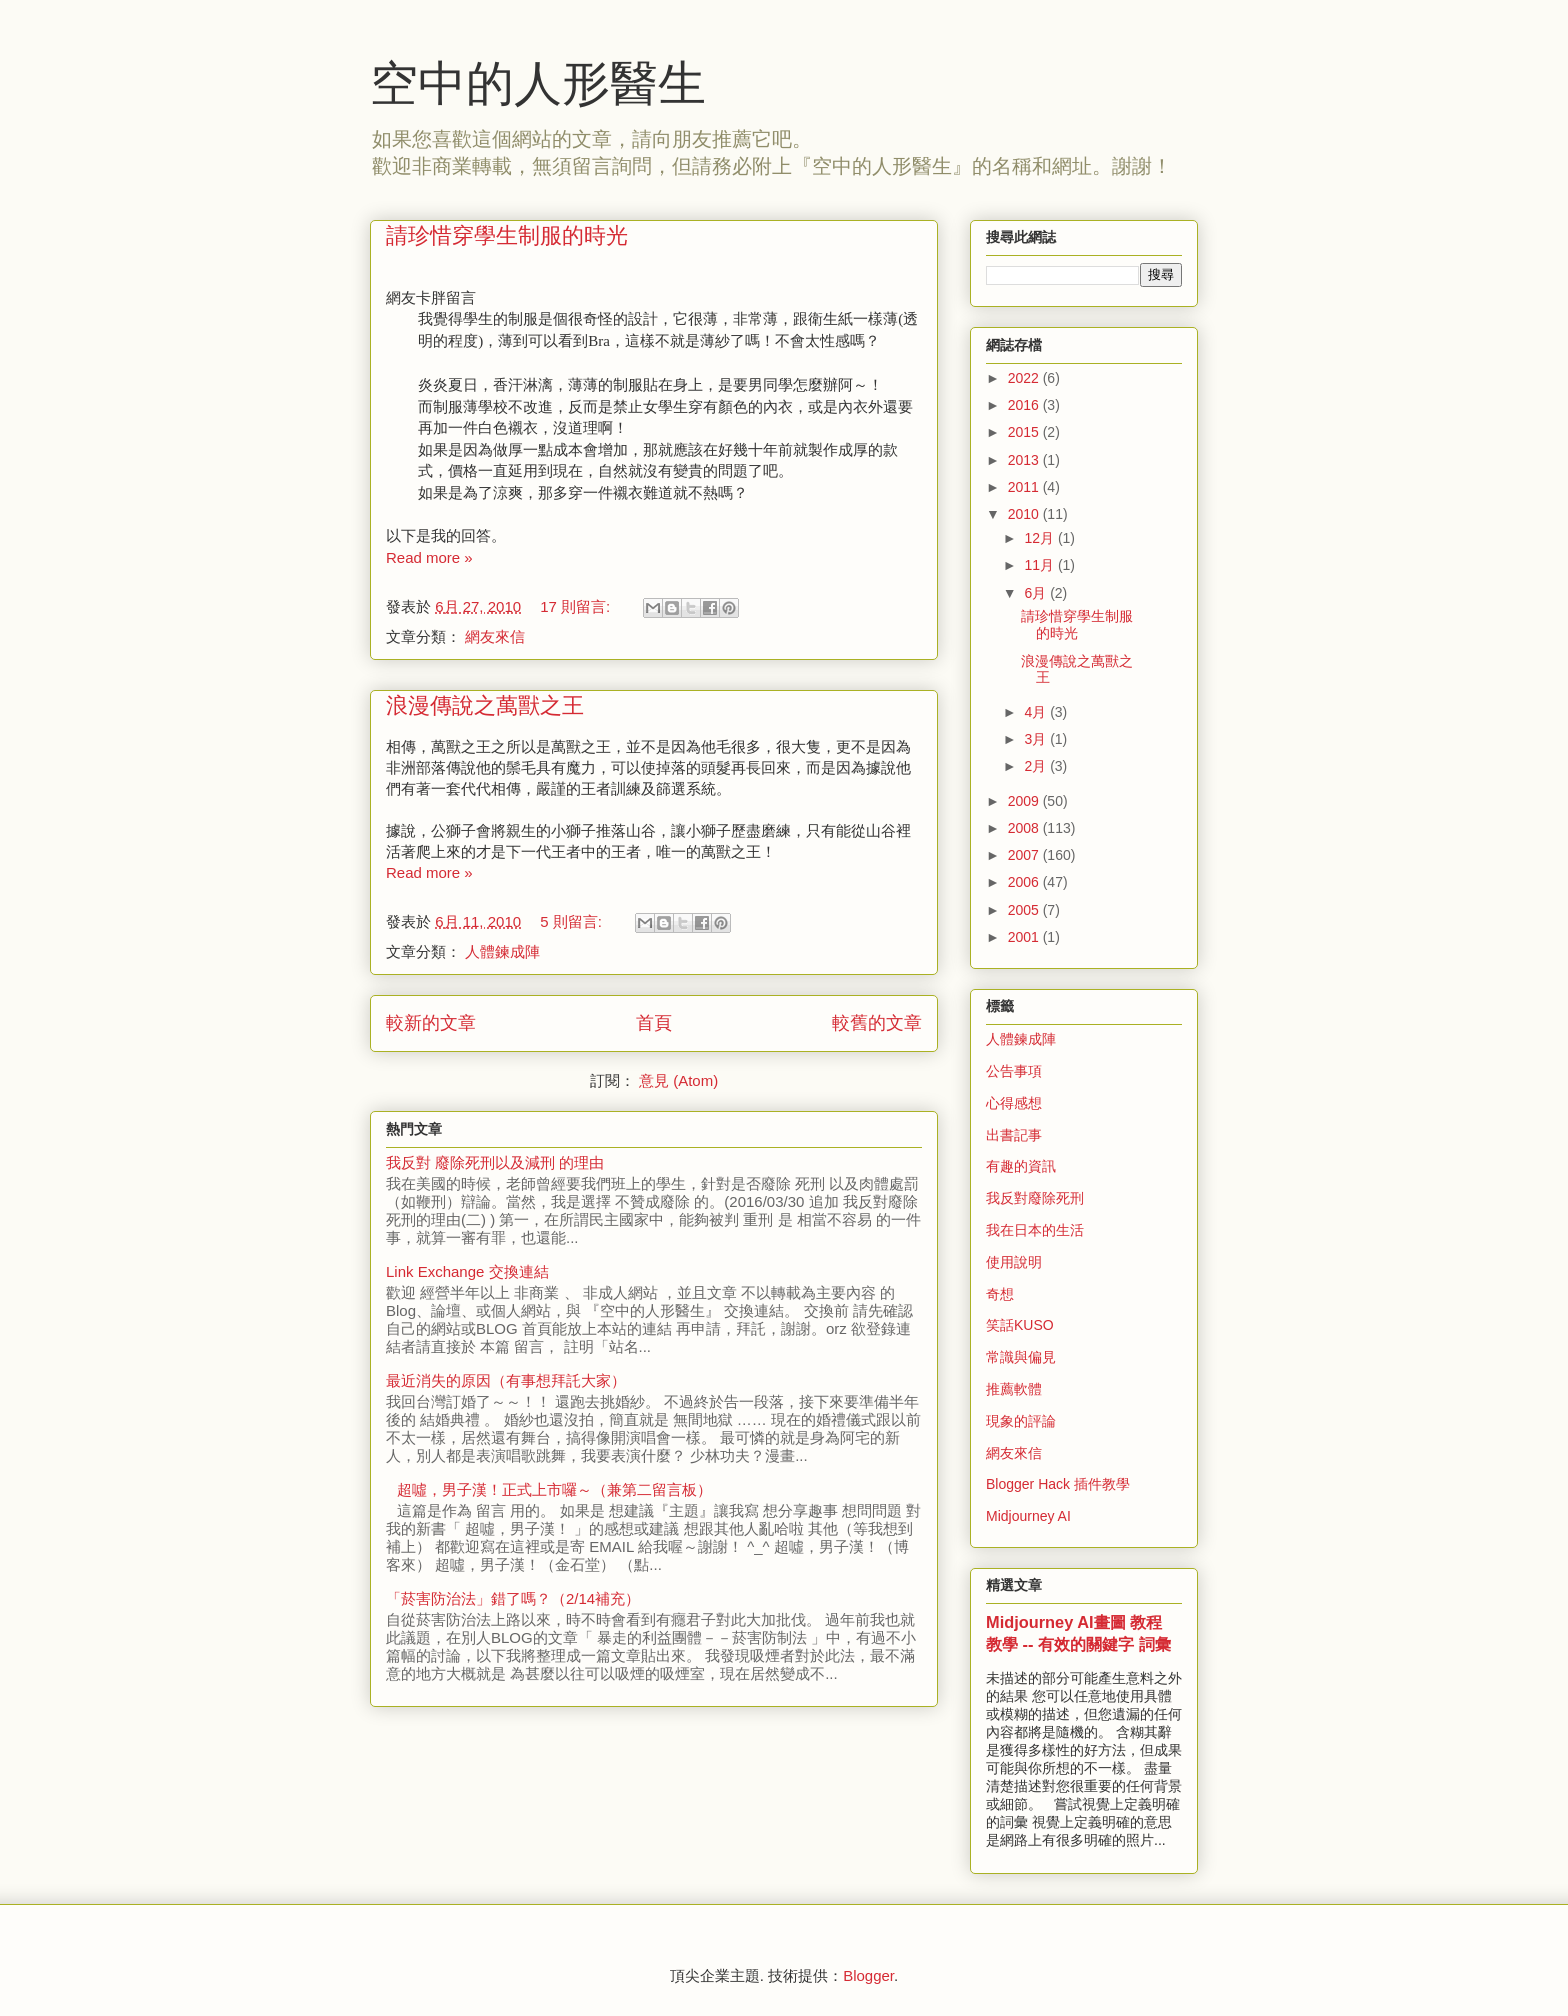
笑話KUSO (1020, 1325)
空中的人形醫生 (538, 83)
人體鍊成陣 (502, 951)
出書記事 (1014, 1135)
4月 (1037, 712)
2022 (1025, 378)
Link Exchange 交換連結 (467, 1271)
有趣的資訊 (1021, 1166)
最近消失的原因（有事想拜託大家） (506, 1380)
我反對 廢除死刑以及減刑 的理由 (495, 1162)
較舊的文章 (877, 1023)
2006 (1025, 882)
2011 (1025, 487)
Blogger (868, 1975)
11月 (1040, 565)
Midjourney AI (1028, 1516)
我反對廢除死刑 (1035, 1198)
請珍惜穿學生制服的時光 (507, 235)
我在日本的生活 (1035, 1230)
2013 (1025, 460)
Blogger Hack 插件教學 (1058, 1484)
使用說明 (1014, 1262)
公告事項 (1014, 1071)
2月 (1037, 766)
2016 (1025, 405)
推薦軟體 (1014, 1389)
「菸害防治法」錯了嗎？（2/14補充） (513, 1598)
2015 (1025, 432)
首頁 (654, 1023)
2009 (1025, 801)
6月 (1037, 593)
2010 (1025, 514)
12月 (1040, 538)
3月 (1037, 739)
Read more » (429, 557)
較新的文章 (431, 1023)
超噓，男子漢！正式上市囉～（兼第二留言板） (554, 1489)
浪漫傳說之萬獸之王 (485, 705)
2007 (1025, 855)
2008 (1025, 828)
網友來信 (495, 636)
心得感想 (1014, 1103)
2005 (1025, 910)
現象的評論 (1021, 1421)
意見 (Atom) (678, 1080)
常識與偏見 (1021, 1357)
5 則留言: (573, 921)
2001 (1025, 937)
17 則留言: (577, 606)
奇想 (1000, 1294)
